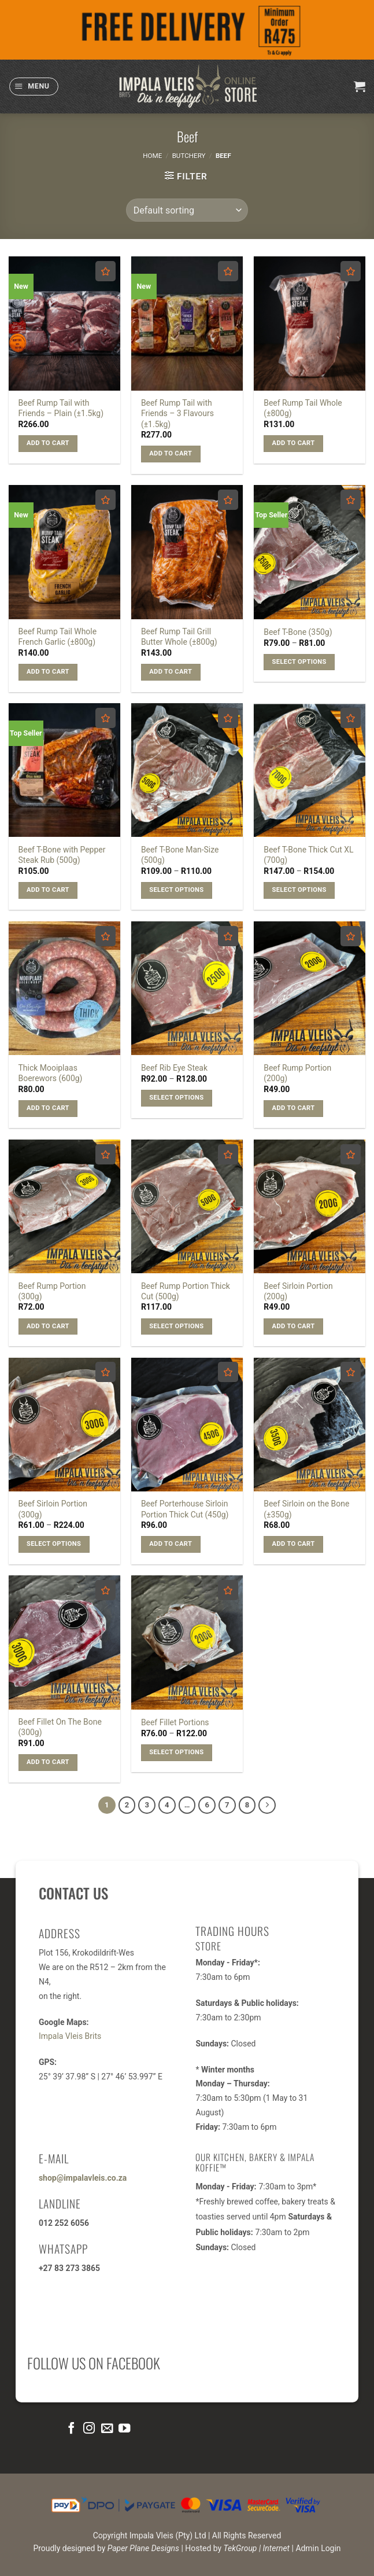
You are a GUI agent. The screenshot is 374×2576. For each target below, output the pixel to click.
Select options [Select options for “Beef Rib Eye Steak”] (176, 1097)
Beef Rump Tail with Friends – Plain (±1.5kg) (60, 408)
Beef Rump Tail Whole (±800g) (303, 408)
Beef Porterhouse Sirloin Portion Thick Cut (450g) (185, 1509)
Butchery (189, 156)
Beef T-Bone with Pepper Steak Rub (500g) (62, 855)
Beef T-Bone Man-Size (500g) (180, 855)
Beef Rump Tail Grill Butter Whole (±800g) (179, 636)
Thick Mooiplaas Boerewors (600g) (50, 1073)
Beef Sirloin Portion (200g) (298, 1291)
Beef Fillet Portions (175, 1722)
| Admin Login (316, 2550)
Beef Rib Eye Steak (174, 1067)
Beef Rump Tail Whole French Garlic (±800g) (57, 636)
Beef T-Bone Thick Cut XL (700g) (308, 855)
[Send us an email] (106, 2430)
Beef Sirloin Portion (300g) (52, 1509)
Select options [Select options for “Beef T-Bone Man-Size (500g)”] (176, 890)
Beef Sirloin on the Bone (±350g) (306, 1509)
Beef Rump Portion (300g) (52, 1291)
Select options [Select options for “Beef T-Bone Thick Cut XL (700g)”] (299, 890)
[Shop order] (187, 210)
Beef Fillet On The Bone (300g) (60, 1727)
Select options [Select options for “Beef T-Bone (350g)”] (299, 662)
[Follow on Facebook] (71, 2430)
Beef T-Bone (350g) (298, 632)
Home (152, 156)
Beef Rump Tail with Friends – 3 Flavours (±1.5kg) (177, 413)
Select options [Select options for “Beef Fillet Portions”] (176, 1752)
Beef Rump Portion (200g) (297, 1073)
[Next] (274, 1806)
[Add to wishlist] (105, 271)
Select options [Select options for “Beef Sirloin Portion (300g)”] (54, 1544)
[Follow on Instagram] (89, 2430)
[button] (33, 86)
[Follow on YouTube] (124, 2430)
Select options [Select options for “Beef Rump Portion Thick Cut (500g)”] (176, 1326)
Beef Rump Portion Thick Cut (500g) (185, 1291)
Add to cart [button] (48, 443)
